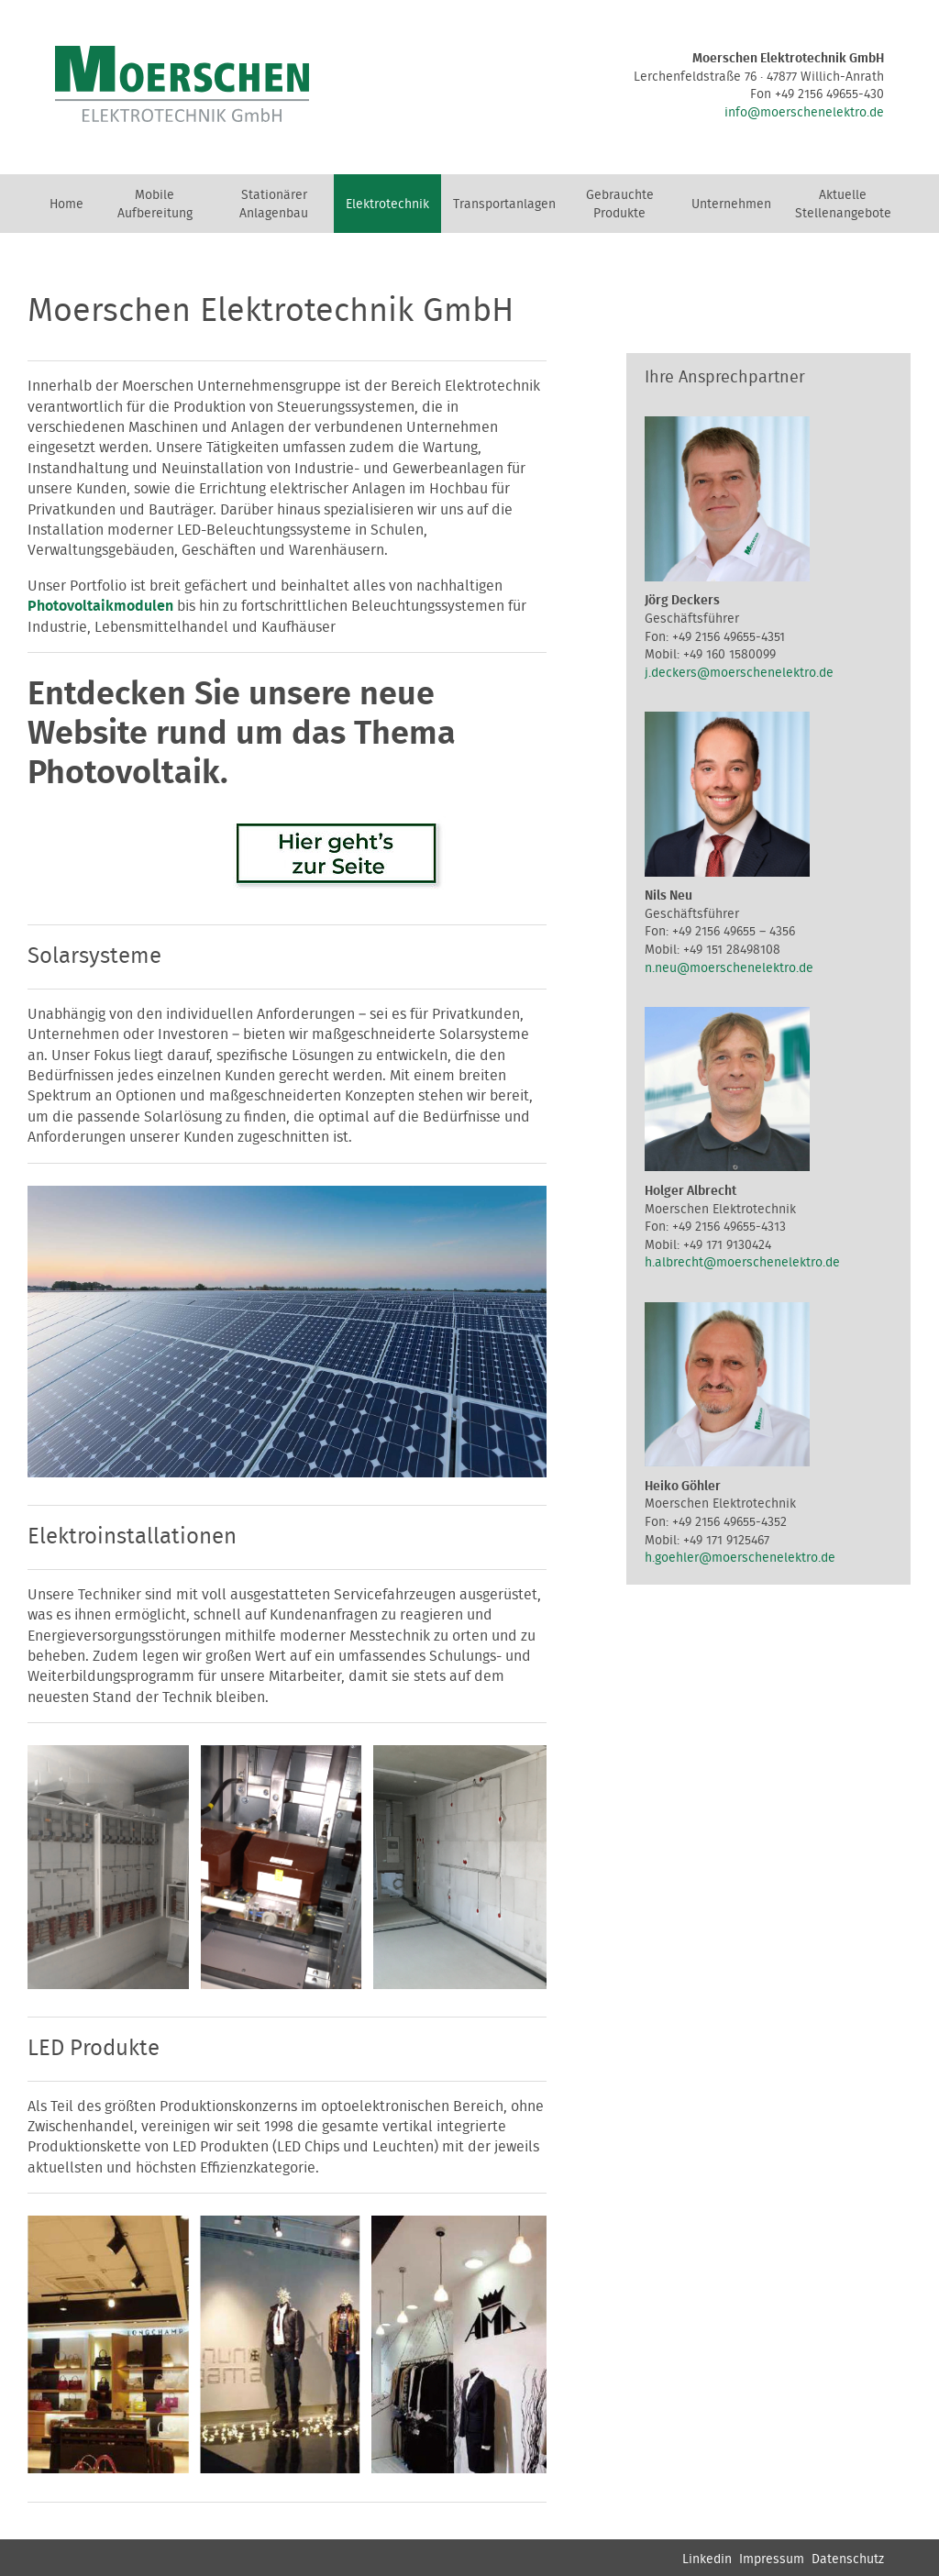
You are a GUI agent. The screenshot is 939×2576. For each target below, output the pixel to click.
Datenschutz (848, 2559)
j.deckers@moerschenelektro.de (739, 673)
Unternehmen (731, 204)
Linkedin (707, 2559)
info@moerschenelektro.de (804, 112)
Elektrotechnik (387, 204)
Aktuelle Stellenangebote (843, 204)
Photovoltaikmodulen (100, 606)
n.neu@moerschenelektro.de (729, 968)
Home (66, 204)
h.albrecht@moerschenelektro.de (742, 1262)
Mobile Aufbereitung (155, 204)
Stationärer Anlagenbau (273, 204)
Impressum (771, 2559)
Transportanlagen (504, 204)
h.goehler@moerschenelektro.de (740, 1558)
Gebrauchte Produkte (620, 204)
